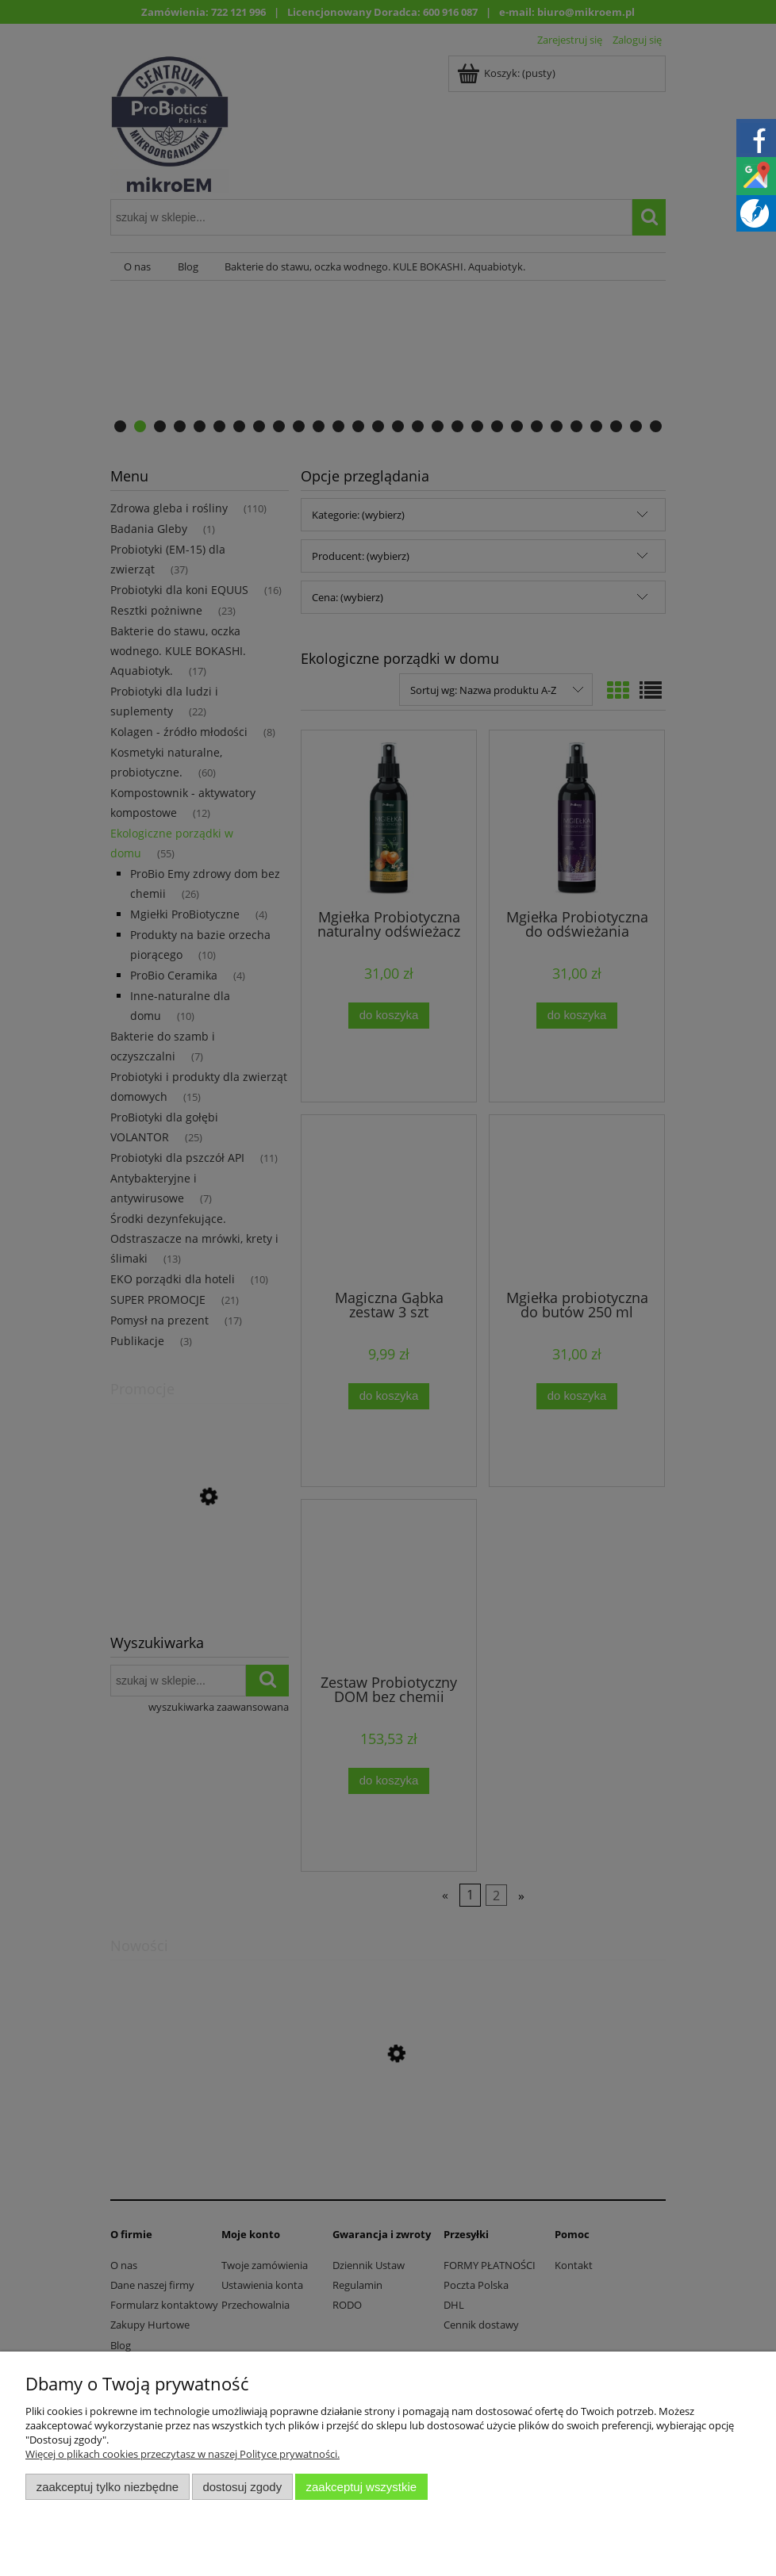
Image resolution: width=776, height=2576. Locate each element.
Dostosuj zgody (242, 2487)
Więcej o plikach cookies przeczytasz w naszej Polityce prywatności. (182, 2454)
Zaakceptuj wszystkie (361, 2487)
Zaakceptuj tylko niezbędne (107, 2487)
